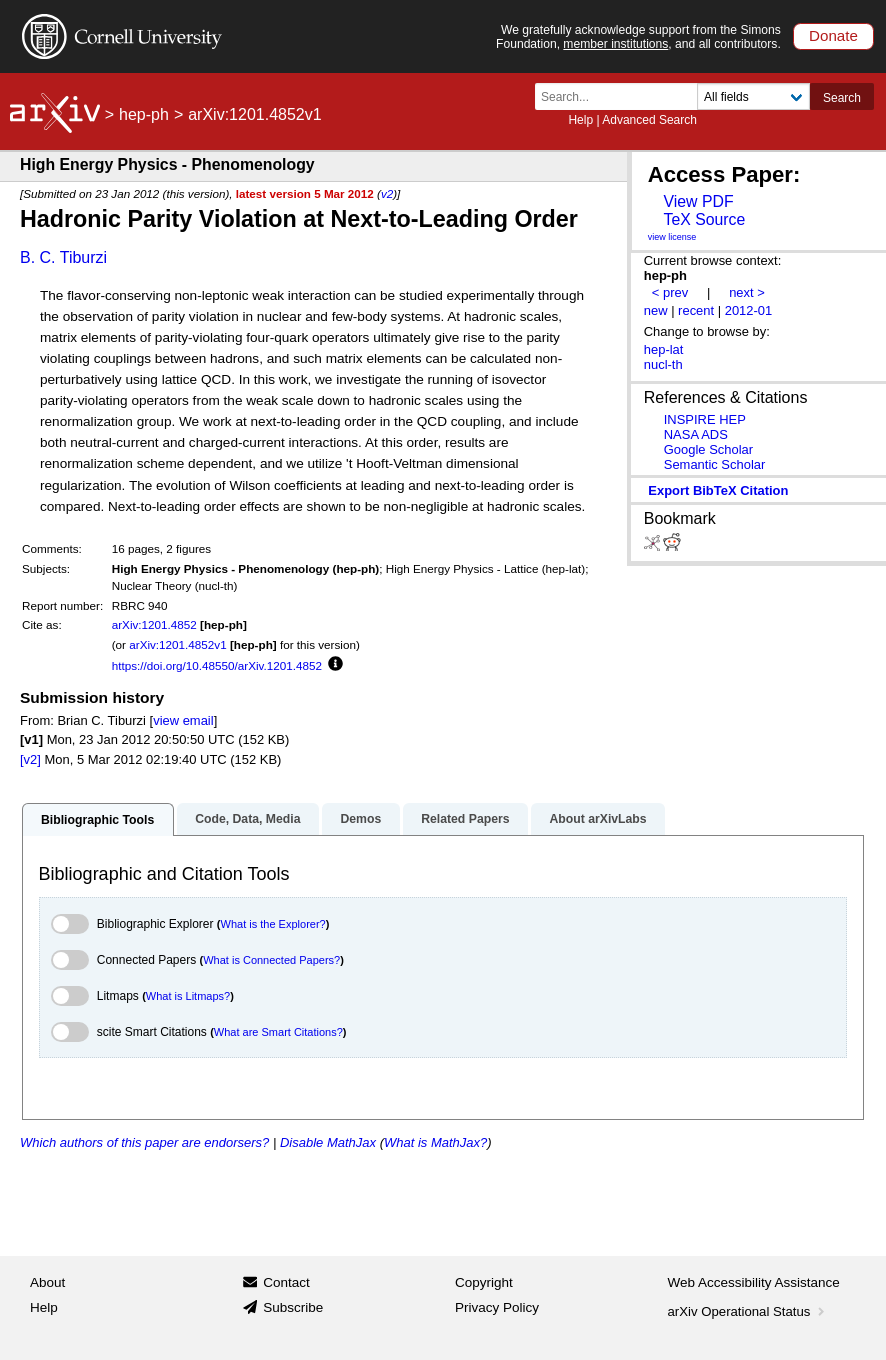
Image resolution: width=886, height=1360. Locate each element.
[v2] (30, 759)
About (47, 1282)
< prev (670, 292)
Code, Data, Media (247, 819)
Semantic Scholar (715, 464)
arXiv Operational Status (748, 1311)
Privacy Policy (497, 1307)
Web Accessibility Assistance (754, 1282)
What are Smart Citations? (278, 1032)
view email (183, 720)
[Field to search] (753, 96)
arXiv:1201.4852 (154, 624)
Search (842, 98)
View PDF (698, 201)
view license (672, 237)
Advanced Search (649, 120)
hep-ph (144, 114)
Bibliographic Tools (97, 820)
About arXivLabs (597, 819)
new (656, 310)
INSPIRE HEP (705, 419)
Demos (360, 819)
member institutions (615, 44)
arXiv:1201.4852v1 (177, 644)
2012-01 (749, 310)
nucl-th (663, 364)
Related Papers (465, 819)
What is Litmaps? (188, 996)
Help (580, 120)
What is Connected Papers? (271, 960)
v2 (387, 193)
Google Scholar (708, 449)
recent (696, 310)
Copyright (484, 1282)
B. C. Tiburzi (63, 257)
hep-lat (664, 349)
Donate (833, 35)
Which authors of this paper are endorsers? (144, 1142)
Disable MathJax (328, 1142)
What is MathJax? (435, 1142)
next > (747, 292)
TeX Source (704, 219)
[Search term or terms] (622, 96)
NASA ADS (696, 434)
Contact (286, 1282)
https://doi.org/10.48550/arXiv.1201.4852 (217, 665)
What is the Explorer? (273, 924)
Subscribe (293, 1307)
